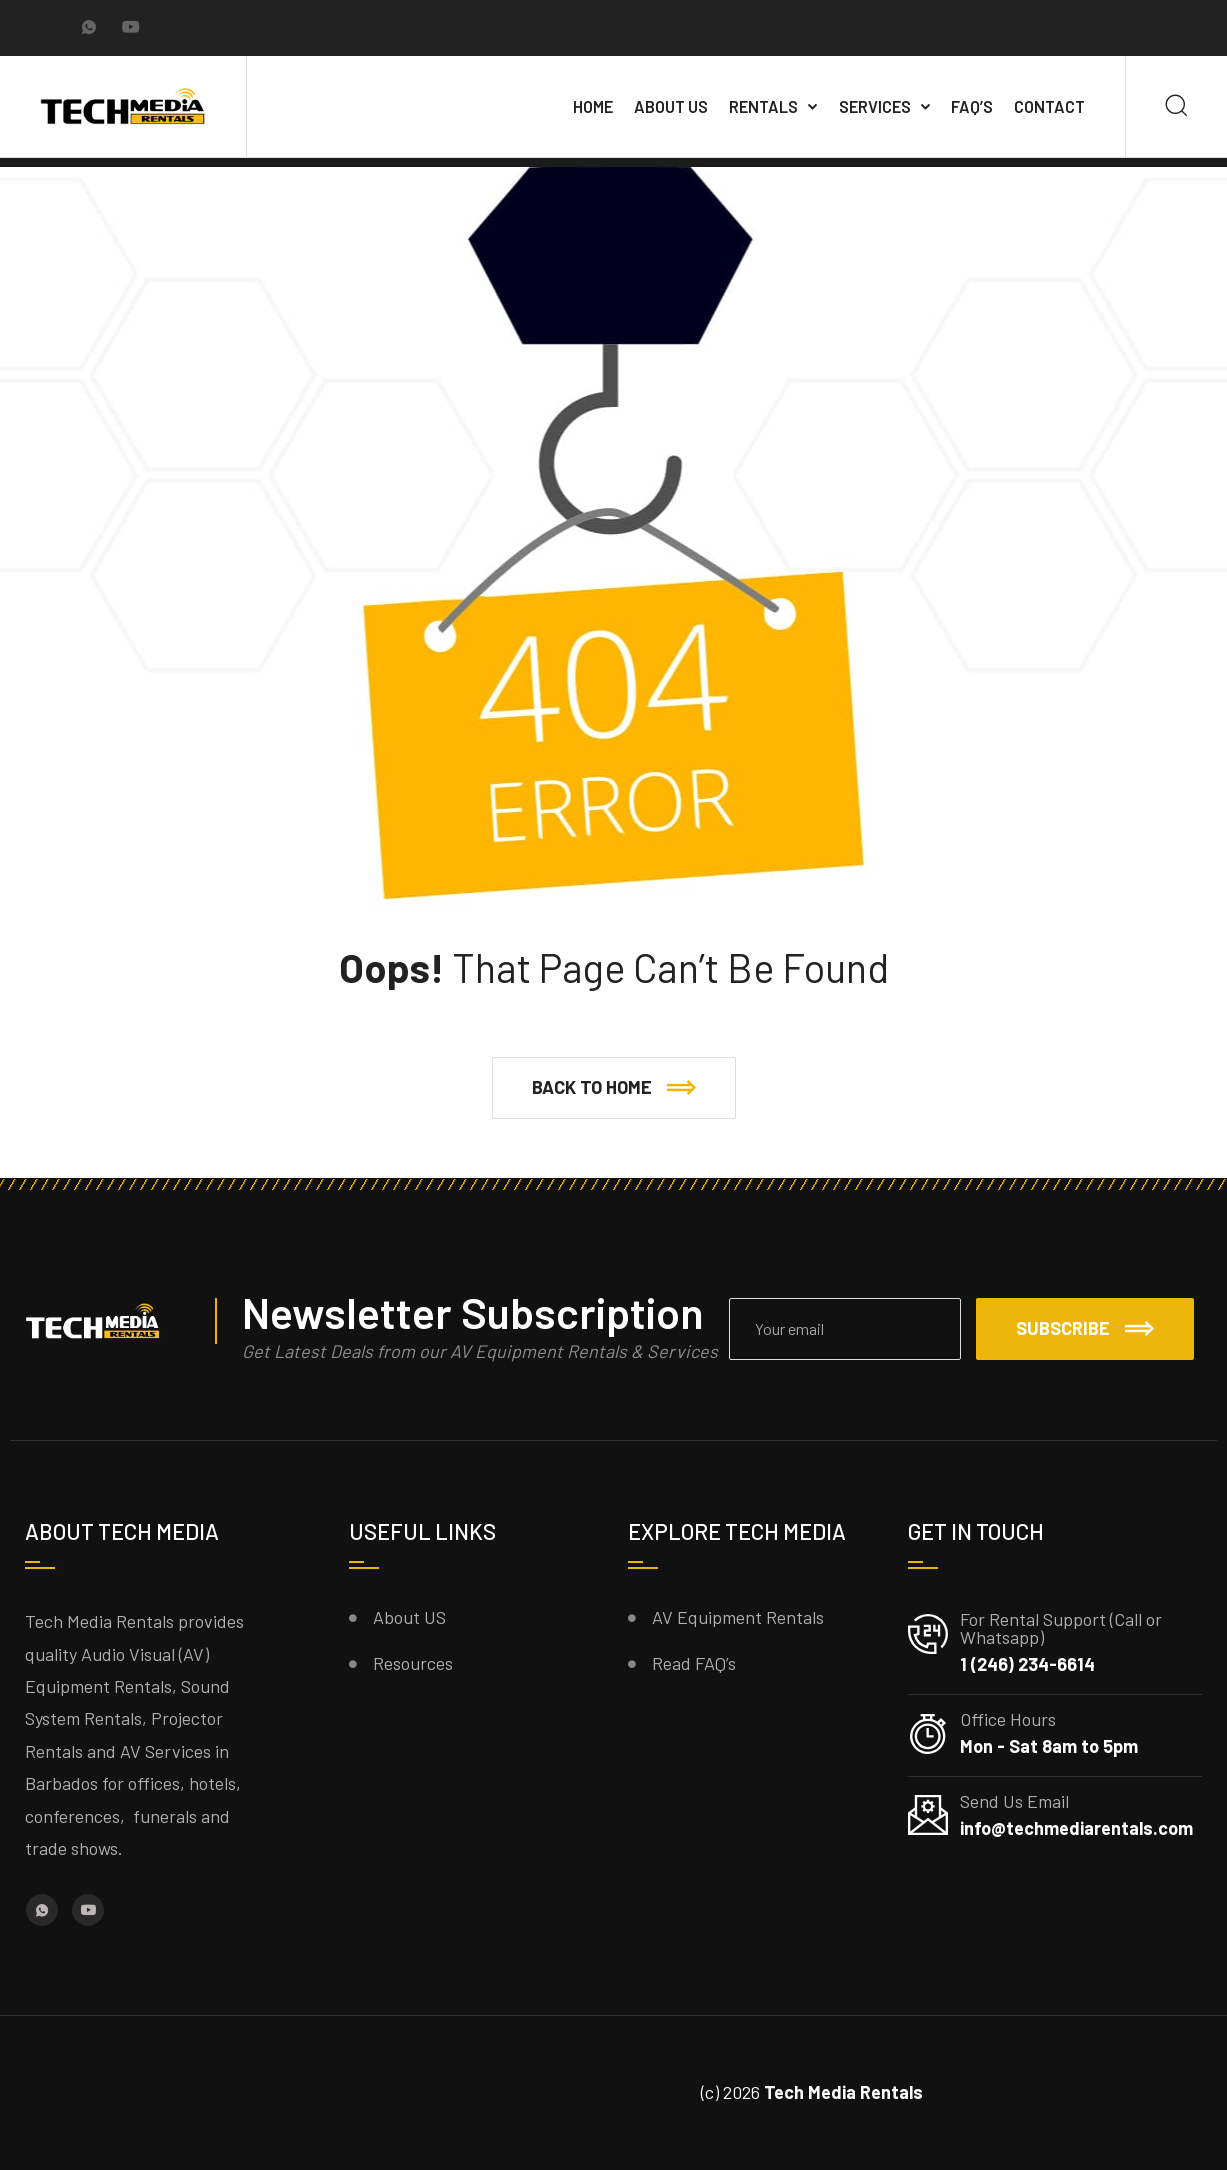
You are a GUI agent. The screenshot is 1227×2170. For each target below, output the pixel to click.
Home (593, 106)
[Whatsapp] (89, 29)
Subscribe (1085, 1328)
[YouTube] (131, 29)
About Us (671, 106)
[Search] (1176, 106)
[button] (614, 1088)
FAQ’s (972, 106)
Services (875, 106)
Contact (1049, 106)
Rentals (763, 106)
